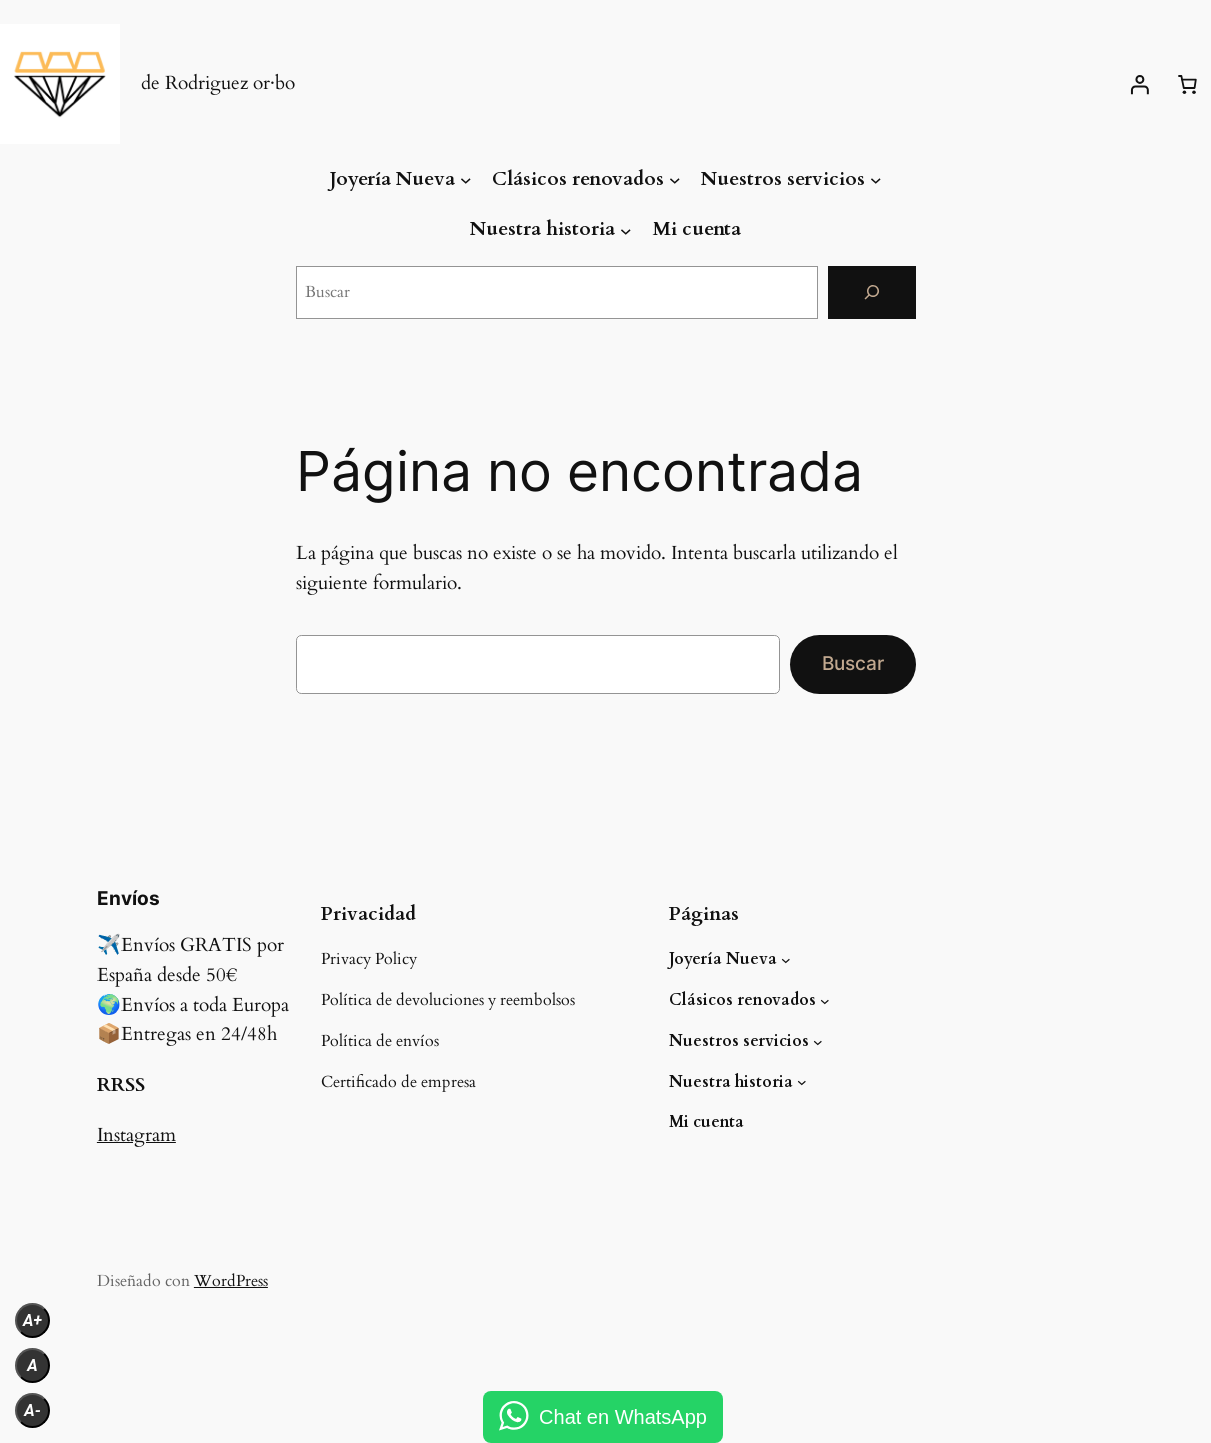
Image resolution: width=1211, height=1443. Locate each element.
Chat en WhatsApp (623, 1417)
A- (32, 1410)
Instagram (136, 1135)
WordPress (231, 1281)
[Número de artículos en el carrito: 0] (1187, 84)
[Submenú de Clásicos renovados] (675, 180)
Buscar (853, 663)
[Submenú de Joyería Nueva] (466, 180)
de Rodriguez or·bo (218, 83)
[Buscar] (872, 292)
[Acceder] (1139, 84)
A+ (32, 1320)
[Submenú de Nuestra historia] (626, 230)
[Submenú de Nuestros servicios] (876, 180)
